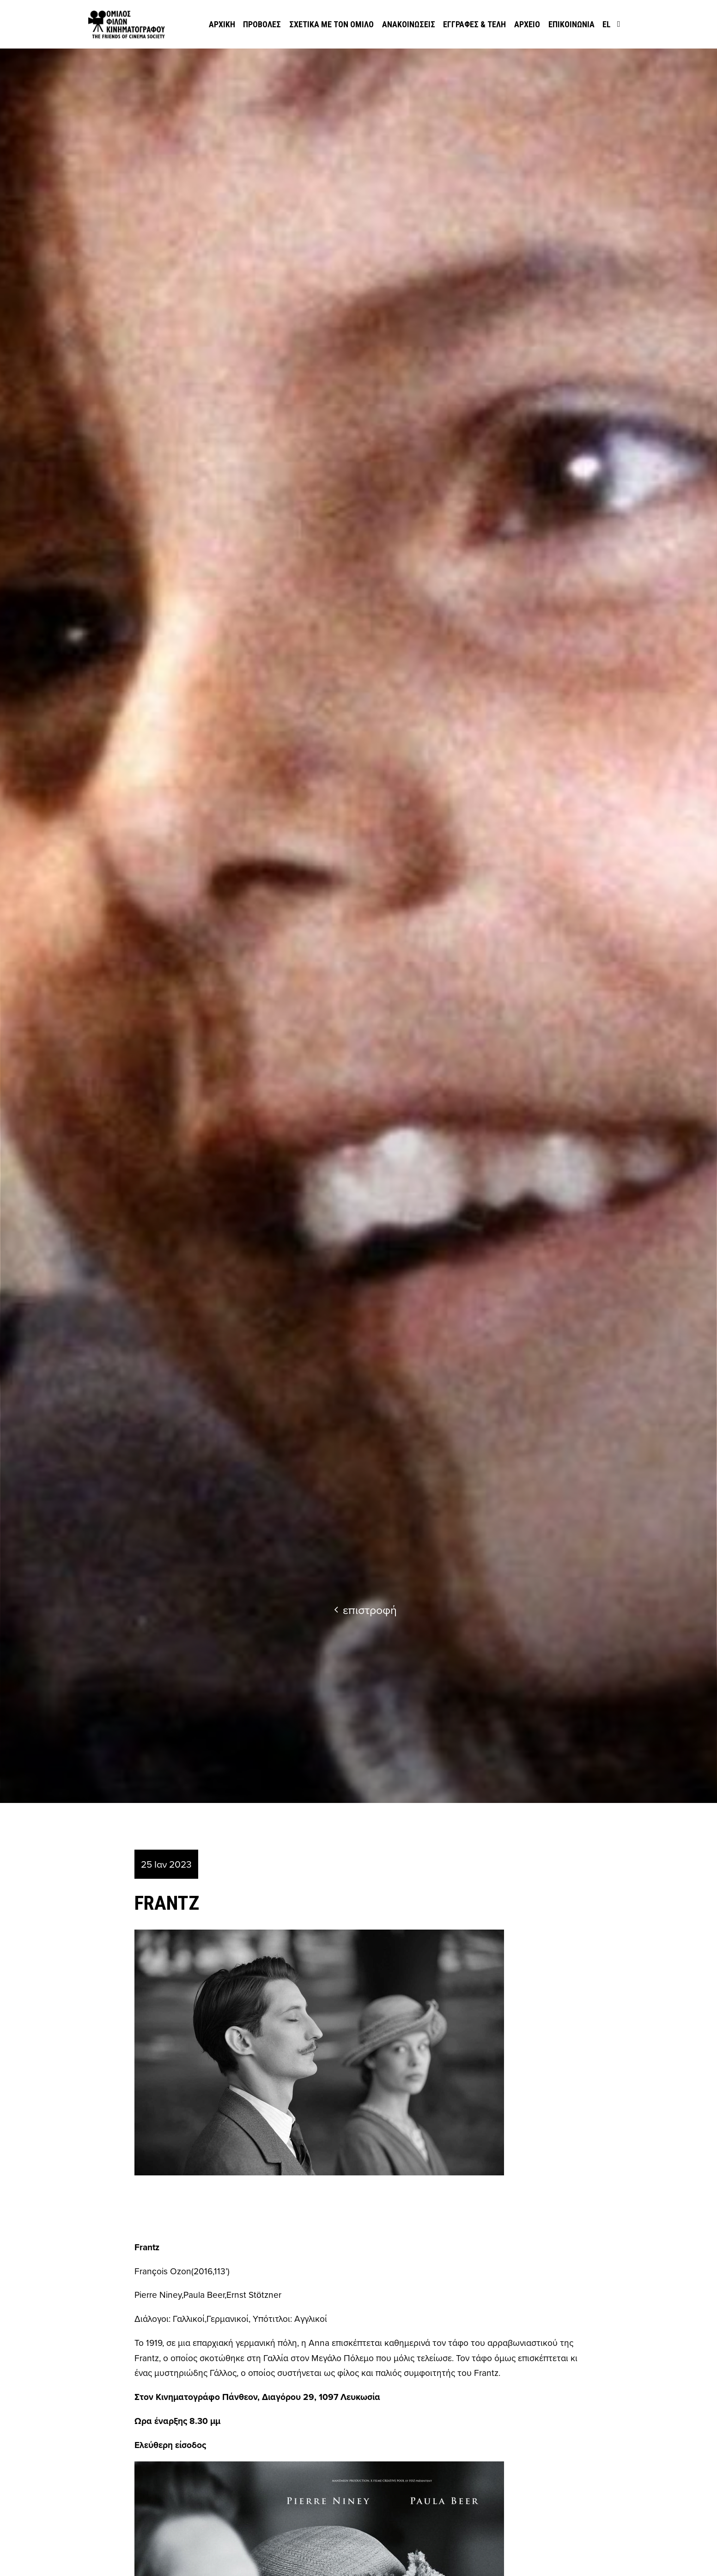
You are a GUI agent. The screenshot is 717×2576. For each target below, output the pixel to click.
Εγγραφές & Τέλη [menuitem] (474, 24)
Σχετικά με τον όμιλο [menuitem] (331, 24)
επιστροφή (365, 1610)
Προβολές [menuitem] (262, 24)
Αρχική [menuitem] (222, 24)
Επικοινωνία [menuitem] (571, 24)
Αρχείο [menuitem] (527, 24)
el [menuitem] (606, 24)
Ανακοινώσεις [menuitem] (408, 24)
